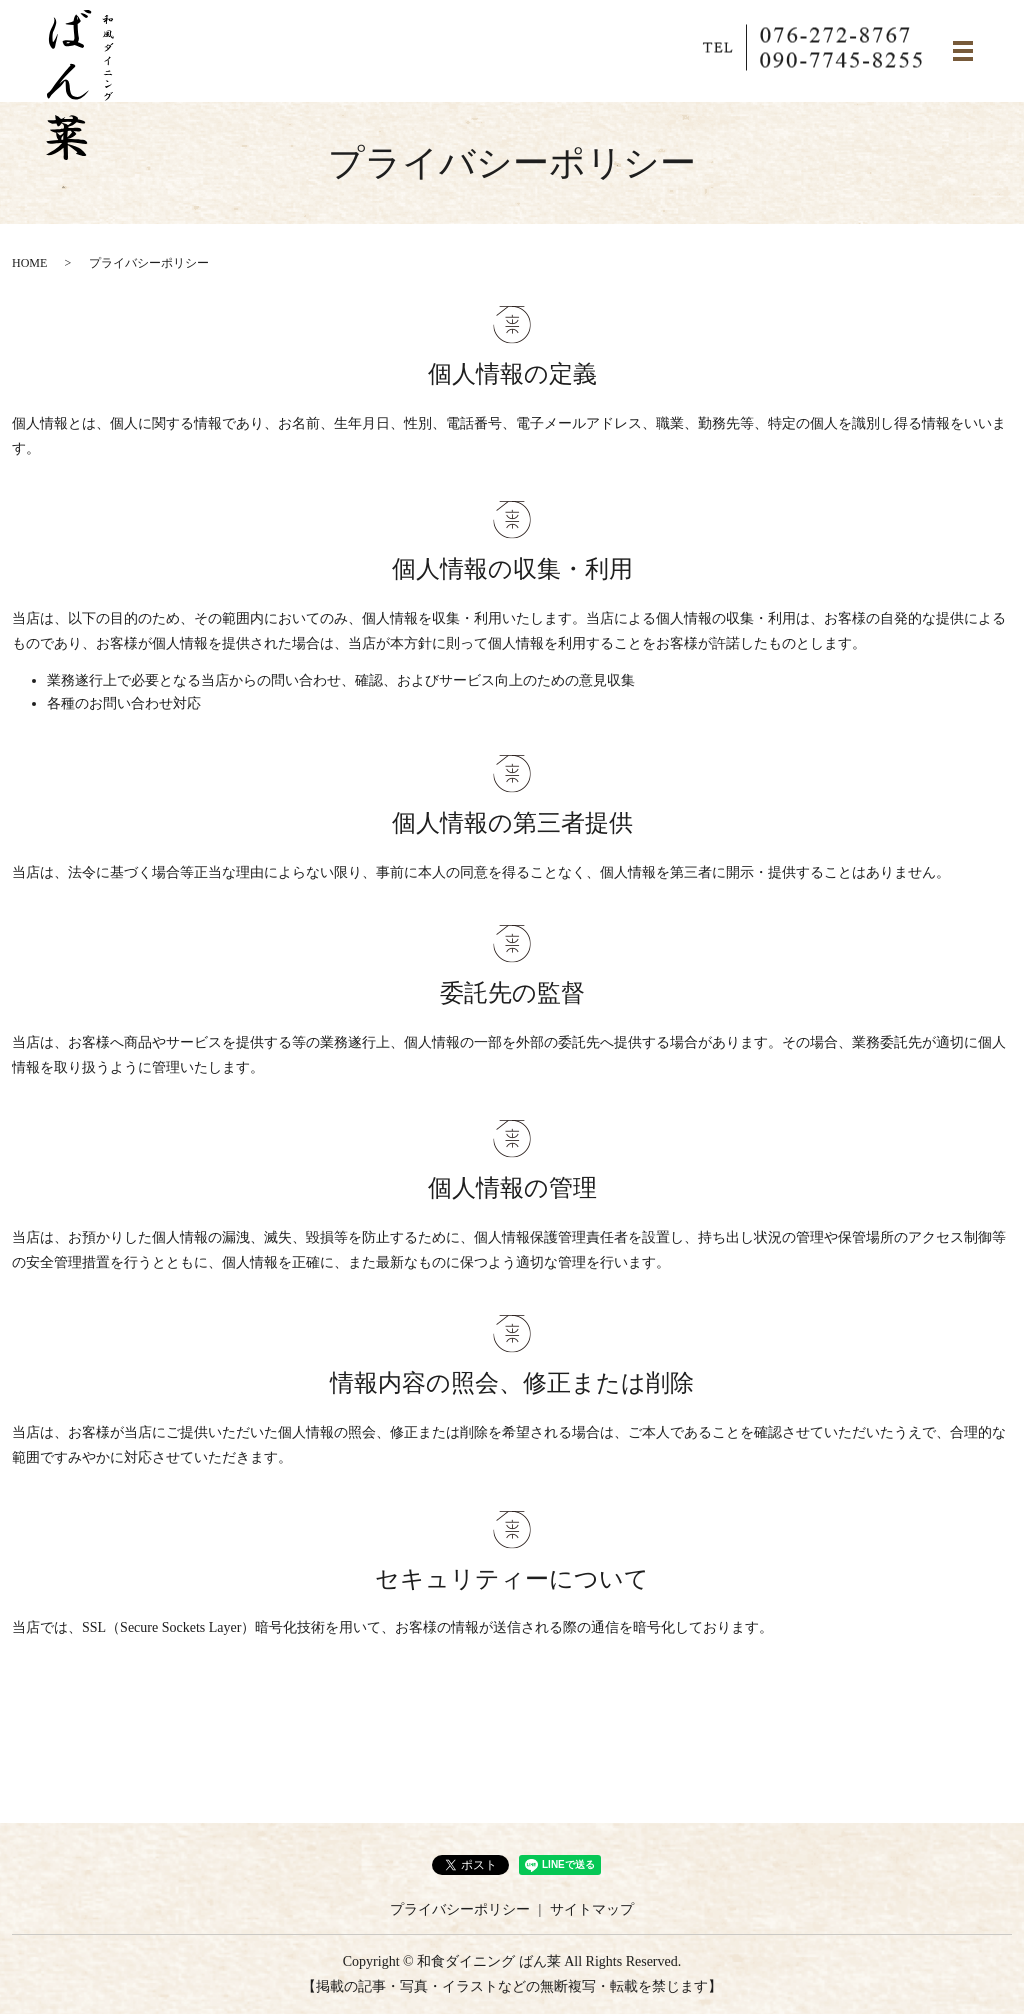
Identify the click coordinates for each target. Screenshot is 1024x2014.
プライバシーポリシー (460, 1909)
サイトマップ (592, 1909)
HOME (29, 263)
